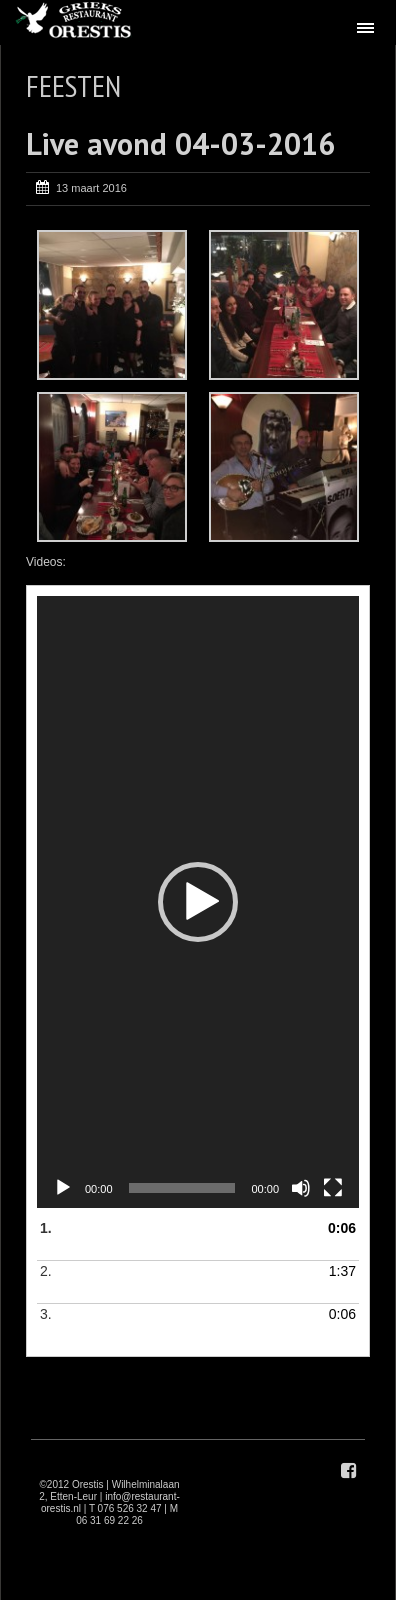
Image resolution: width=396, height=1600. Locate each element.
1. (178, 1240)
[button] (198, 902)
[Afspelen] (63, 1188)
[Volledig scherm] (333, 1188)
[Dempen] (301, 1188)
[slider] (182, 1188)
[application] (198, 902)
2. (178, 1283)
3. (178, 1326)
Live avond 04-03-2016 (180, 143)
